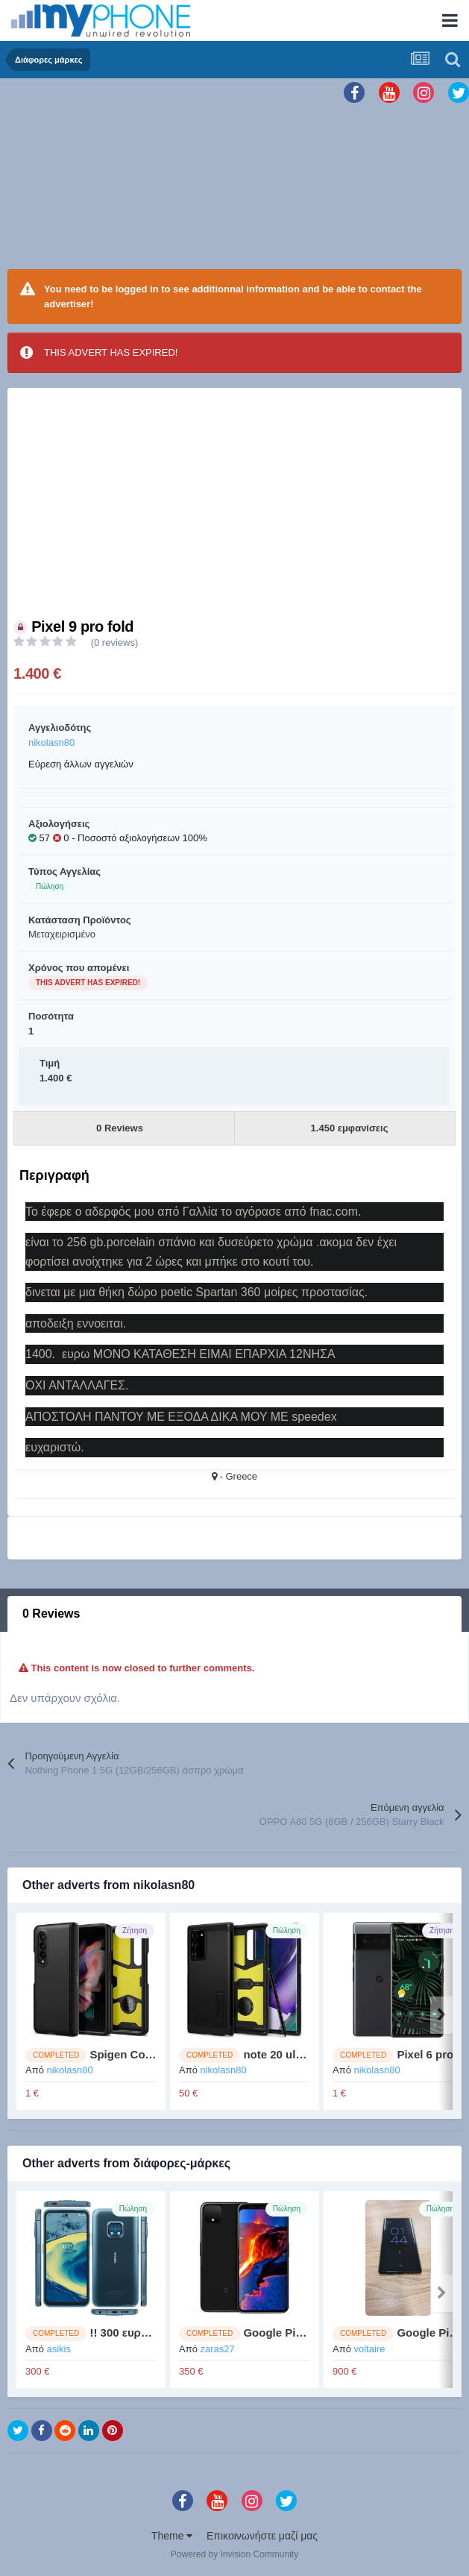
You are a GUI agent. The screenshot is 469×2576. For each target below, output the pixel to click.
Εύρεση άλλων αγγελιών (80, 764)
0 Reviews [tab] (51, 1613)
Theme (171, 2536)
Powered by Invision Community (234, 2554)
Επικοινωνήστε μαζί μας (262, 2536)
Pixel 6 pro (425, 2054)
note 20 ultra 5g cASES (304, 2054)
